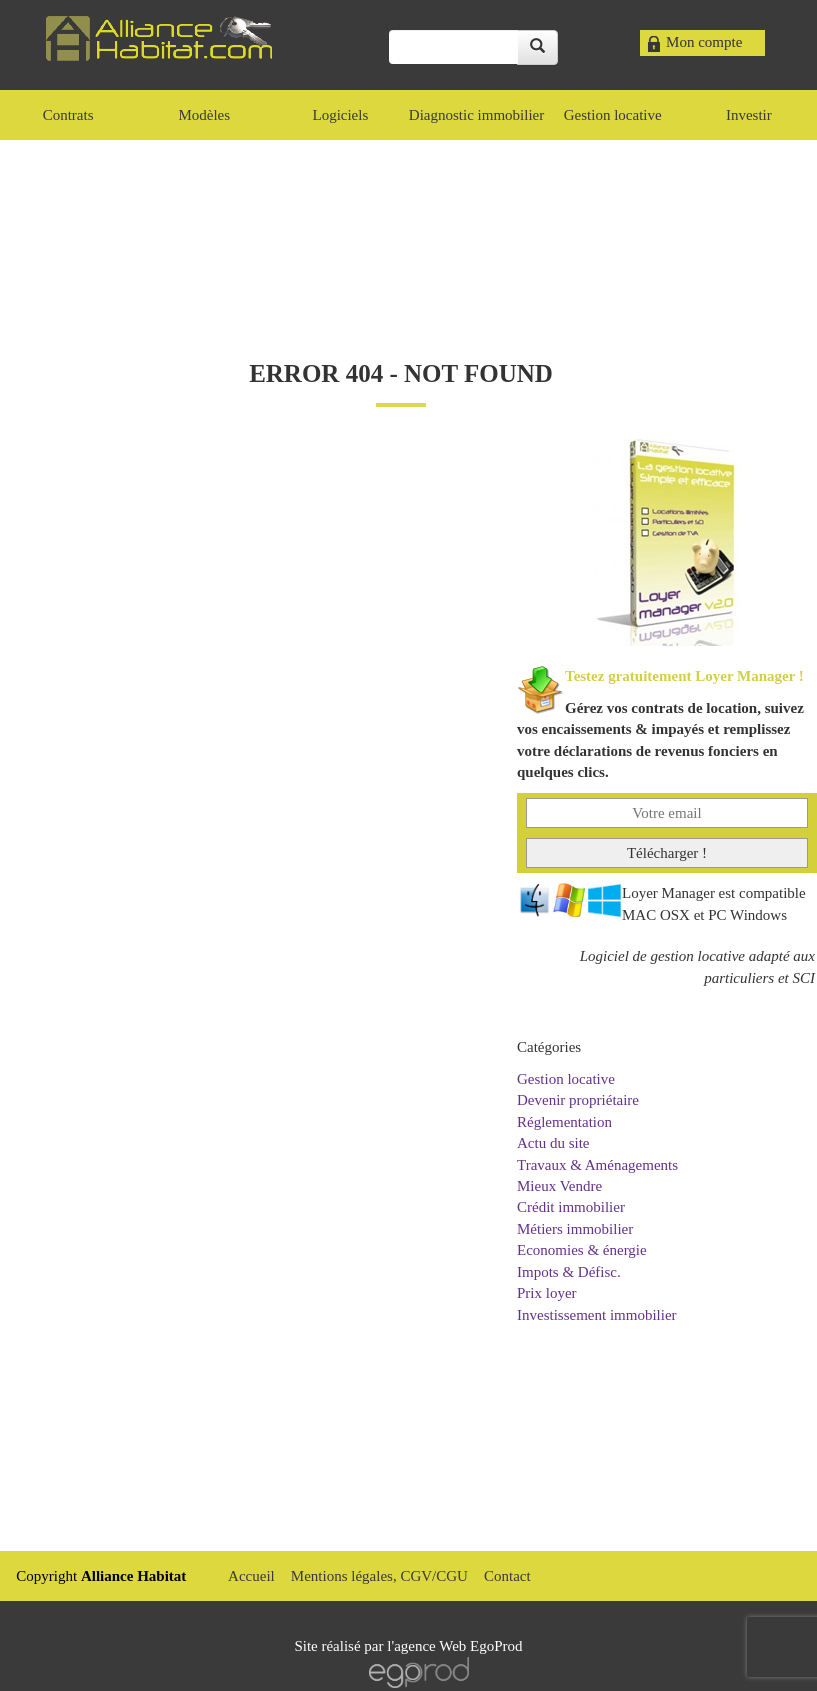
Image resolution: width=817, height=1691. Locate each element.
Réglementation (564, 1122)
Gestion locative (566, 1079)
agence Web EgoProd (458, 1646)
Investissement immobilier (597, 1315)
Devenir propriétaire (578, 1100)
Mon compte (704, 42)
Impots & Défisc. (569, 1272)
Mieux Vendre (559, 1186)
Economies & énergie (582, 1250)
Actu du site (553, 1143)
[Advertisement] (409, 230)
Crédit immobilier (571, 1207)
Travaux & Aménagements (597, 1165)
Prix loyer (547, 1293)
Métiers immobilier (575, 1229)
